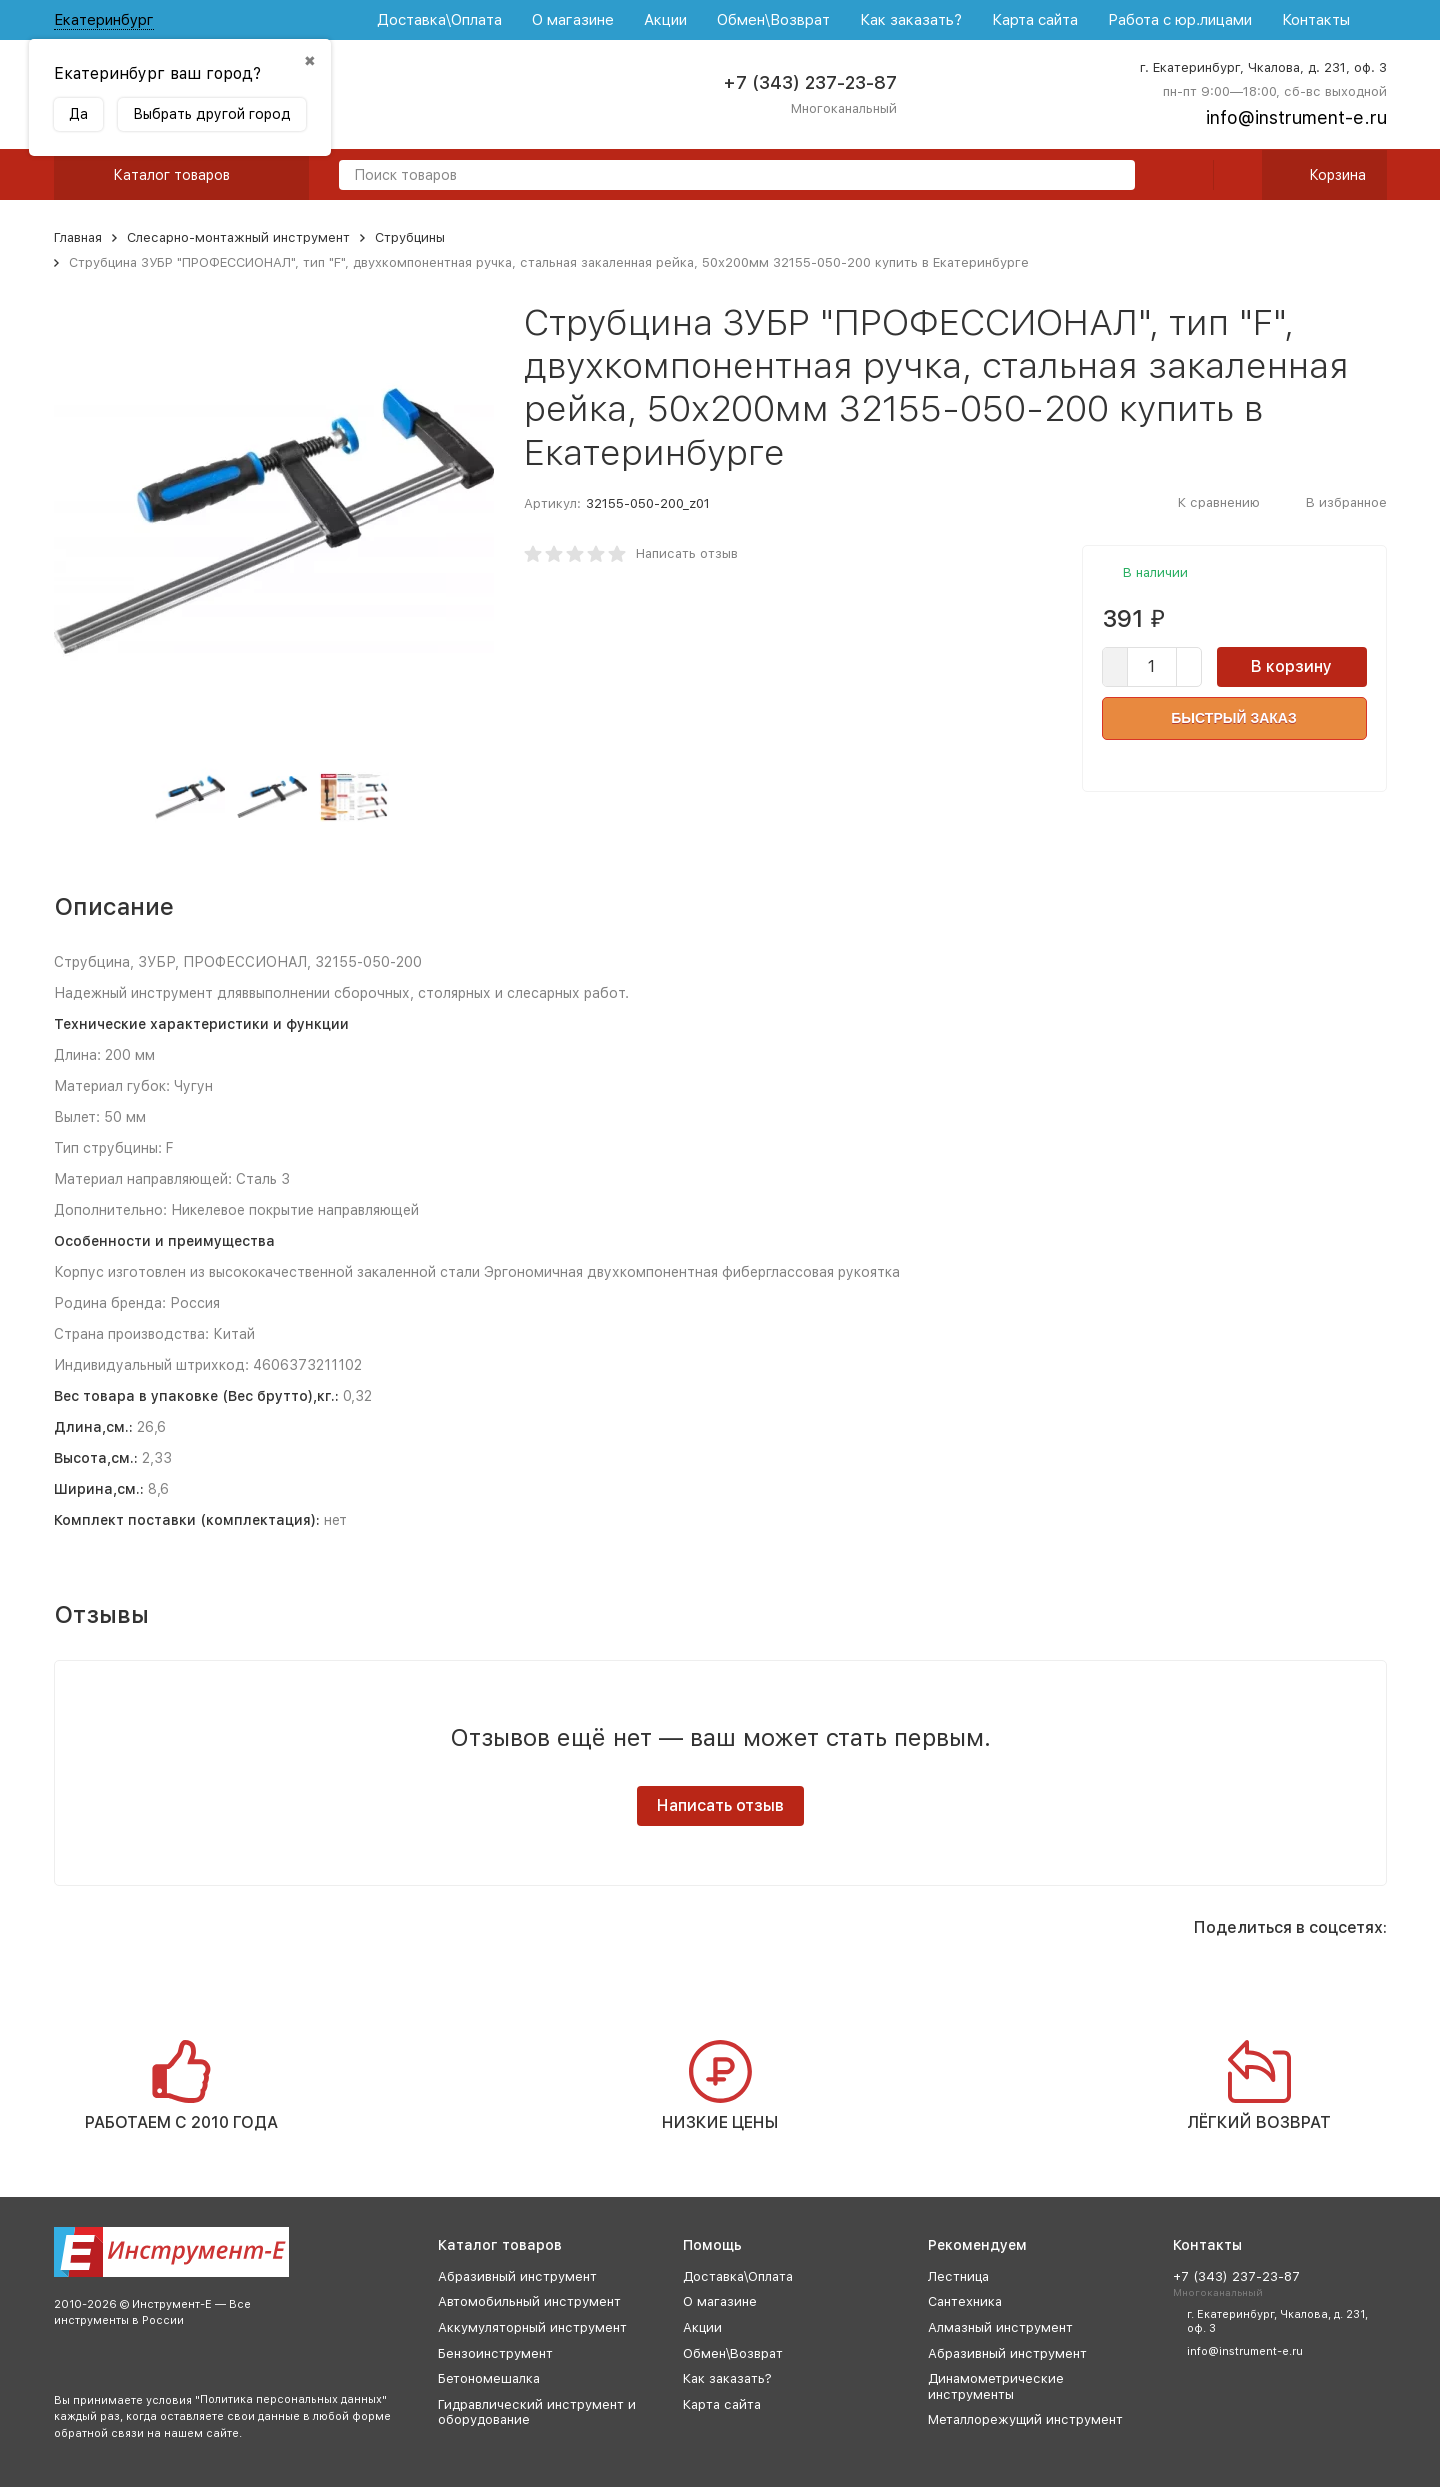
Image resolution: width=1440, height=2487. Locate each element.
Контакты (1316, 20)
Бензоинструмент (495, 2353)
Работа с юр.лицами (1180, 20)
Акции (665, 20)
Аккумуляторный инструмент (532, 2327)
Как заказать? (911, 20)
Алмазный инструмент (1000, 2327)
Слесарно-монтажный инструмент (238, 237)
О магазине (573, 20)
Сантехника (965, 2301)
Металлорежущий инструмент (1025, 2419)
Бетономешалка (489, 2378)
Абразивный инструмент (517, 2276)
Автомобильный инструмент (529, 2301)
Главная (78, 237)
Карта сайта (1035, 20)
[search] (1112, 176)
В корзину (1291, 666)
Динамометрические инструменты (996, 2386)
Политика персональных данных (291, 2399)
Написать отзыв (687, 553)
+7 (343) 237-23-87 (810, 82)
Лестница (958, 2276)
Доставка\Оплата (439, 20)
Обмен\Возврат (773, 20)
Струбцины (410, 237)
